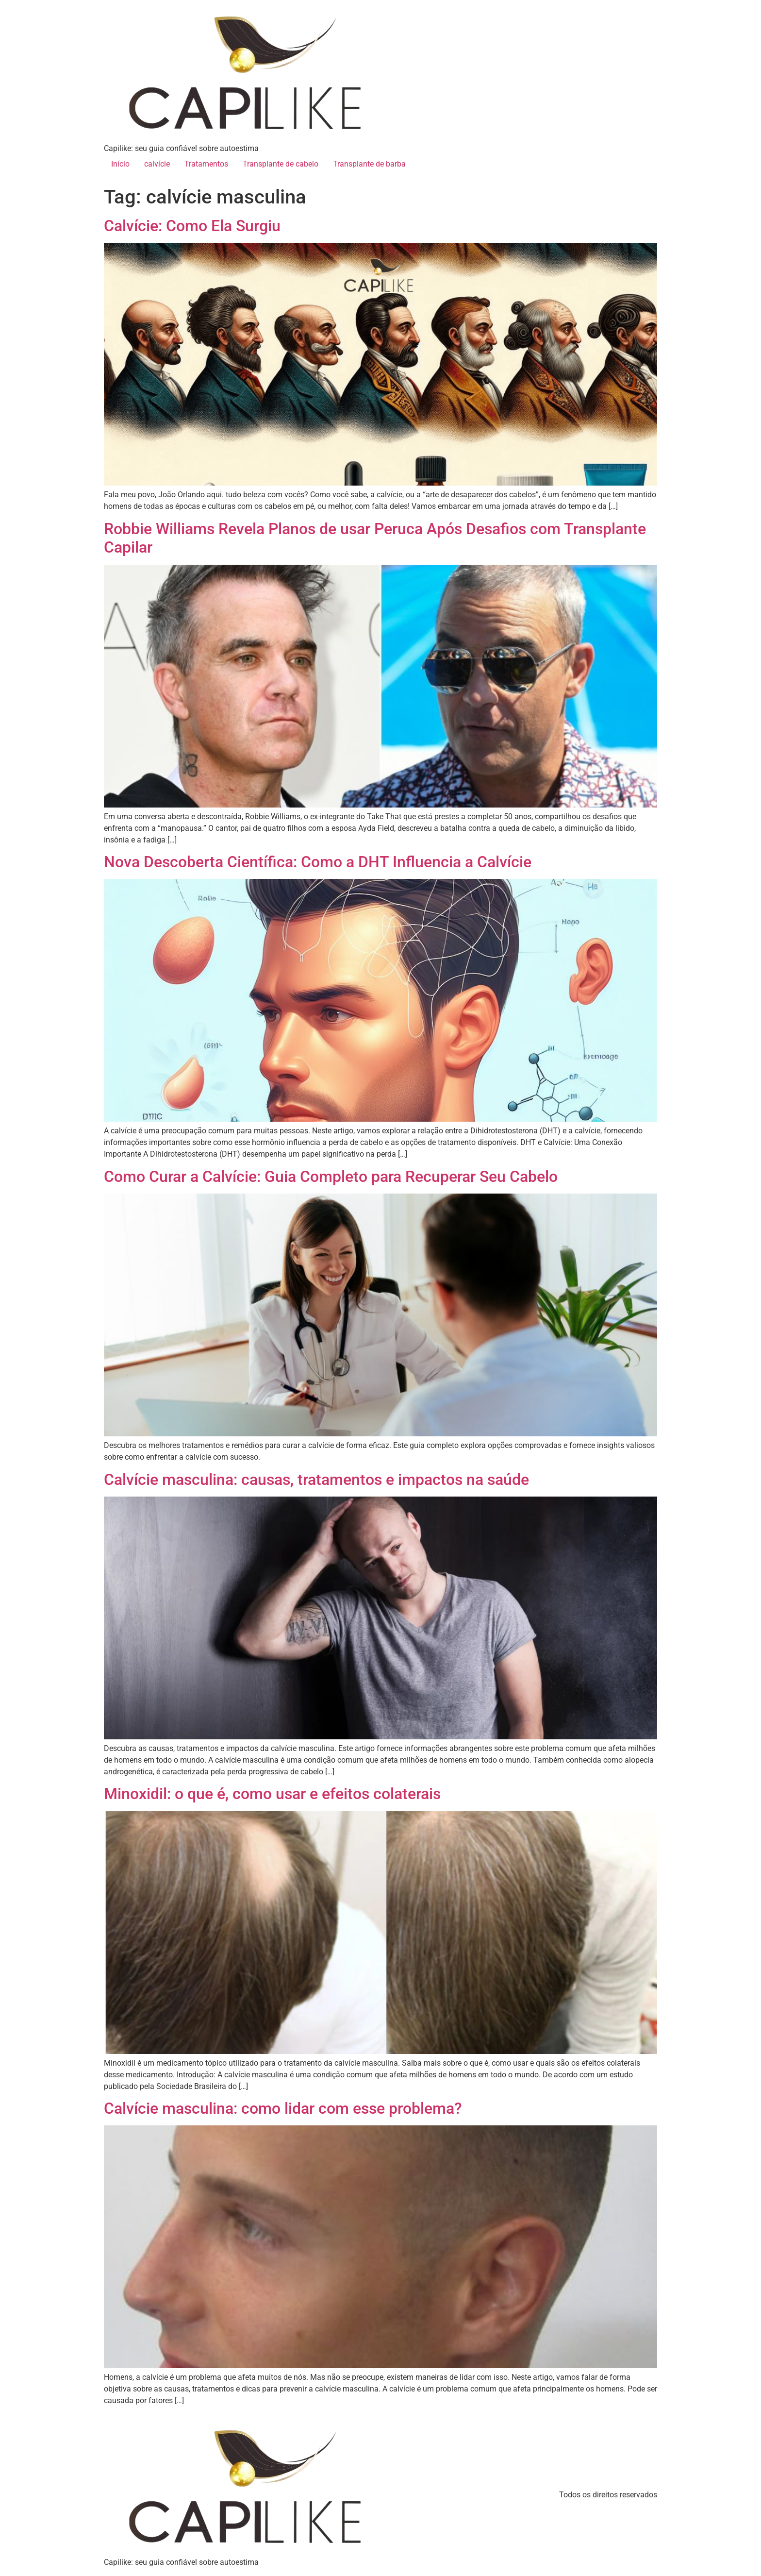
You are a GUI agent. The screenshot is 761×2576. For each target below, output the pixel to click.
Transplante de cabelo (280, 163)
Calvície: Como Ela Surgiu (192, 226)
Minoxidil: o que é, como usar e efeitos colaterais (272, 1794)
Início (120, 163)
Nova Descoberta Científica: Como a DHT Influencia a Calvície (317, 862)
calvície (157, 163)
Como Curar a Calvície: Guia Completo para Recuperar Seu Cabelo (331, 1176)
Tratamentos (206, 163)
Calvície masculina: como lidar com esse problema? (283, 2108)
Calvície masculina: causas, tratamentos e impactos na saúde (316, 1479)
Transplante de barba (369, 163)
